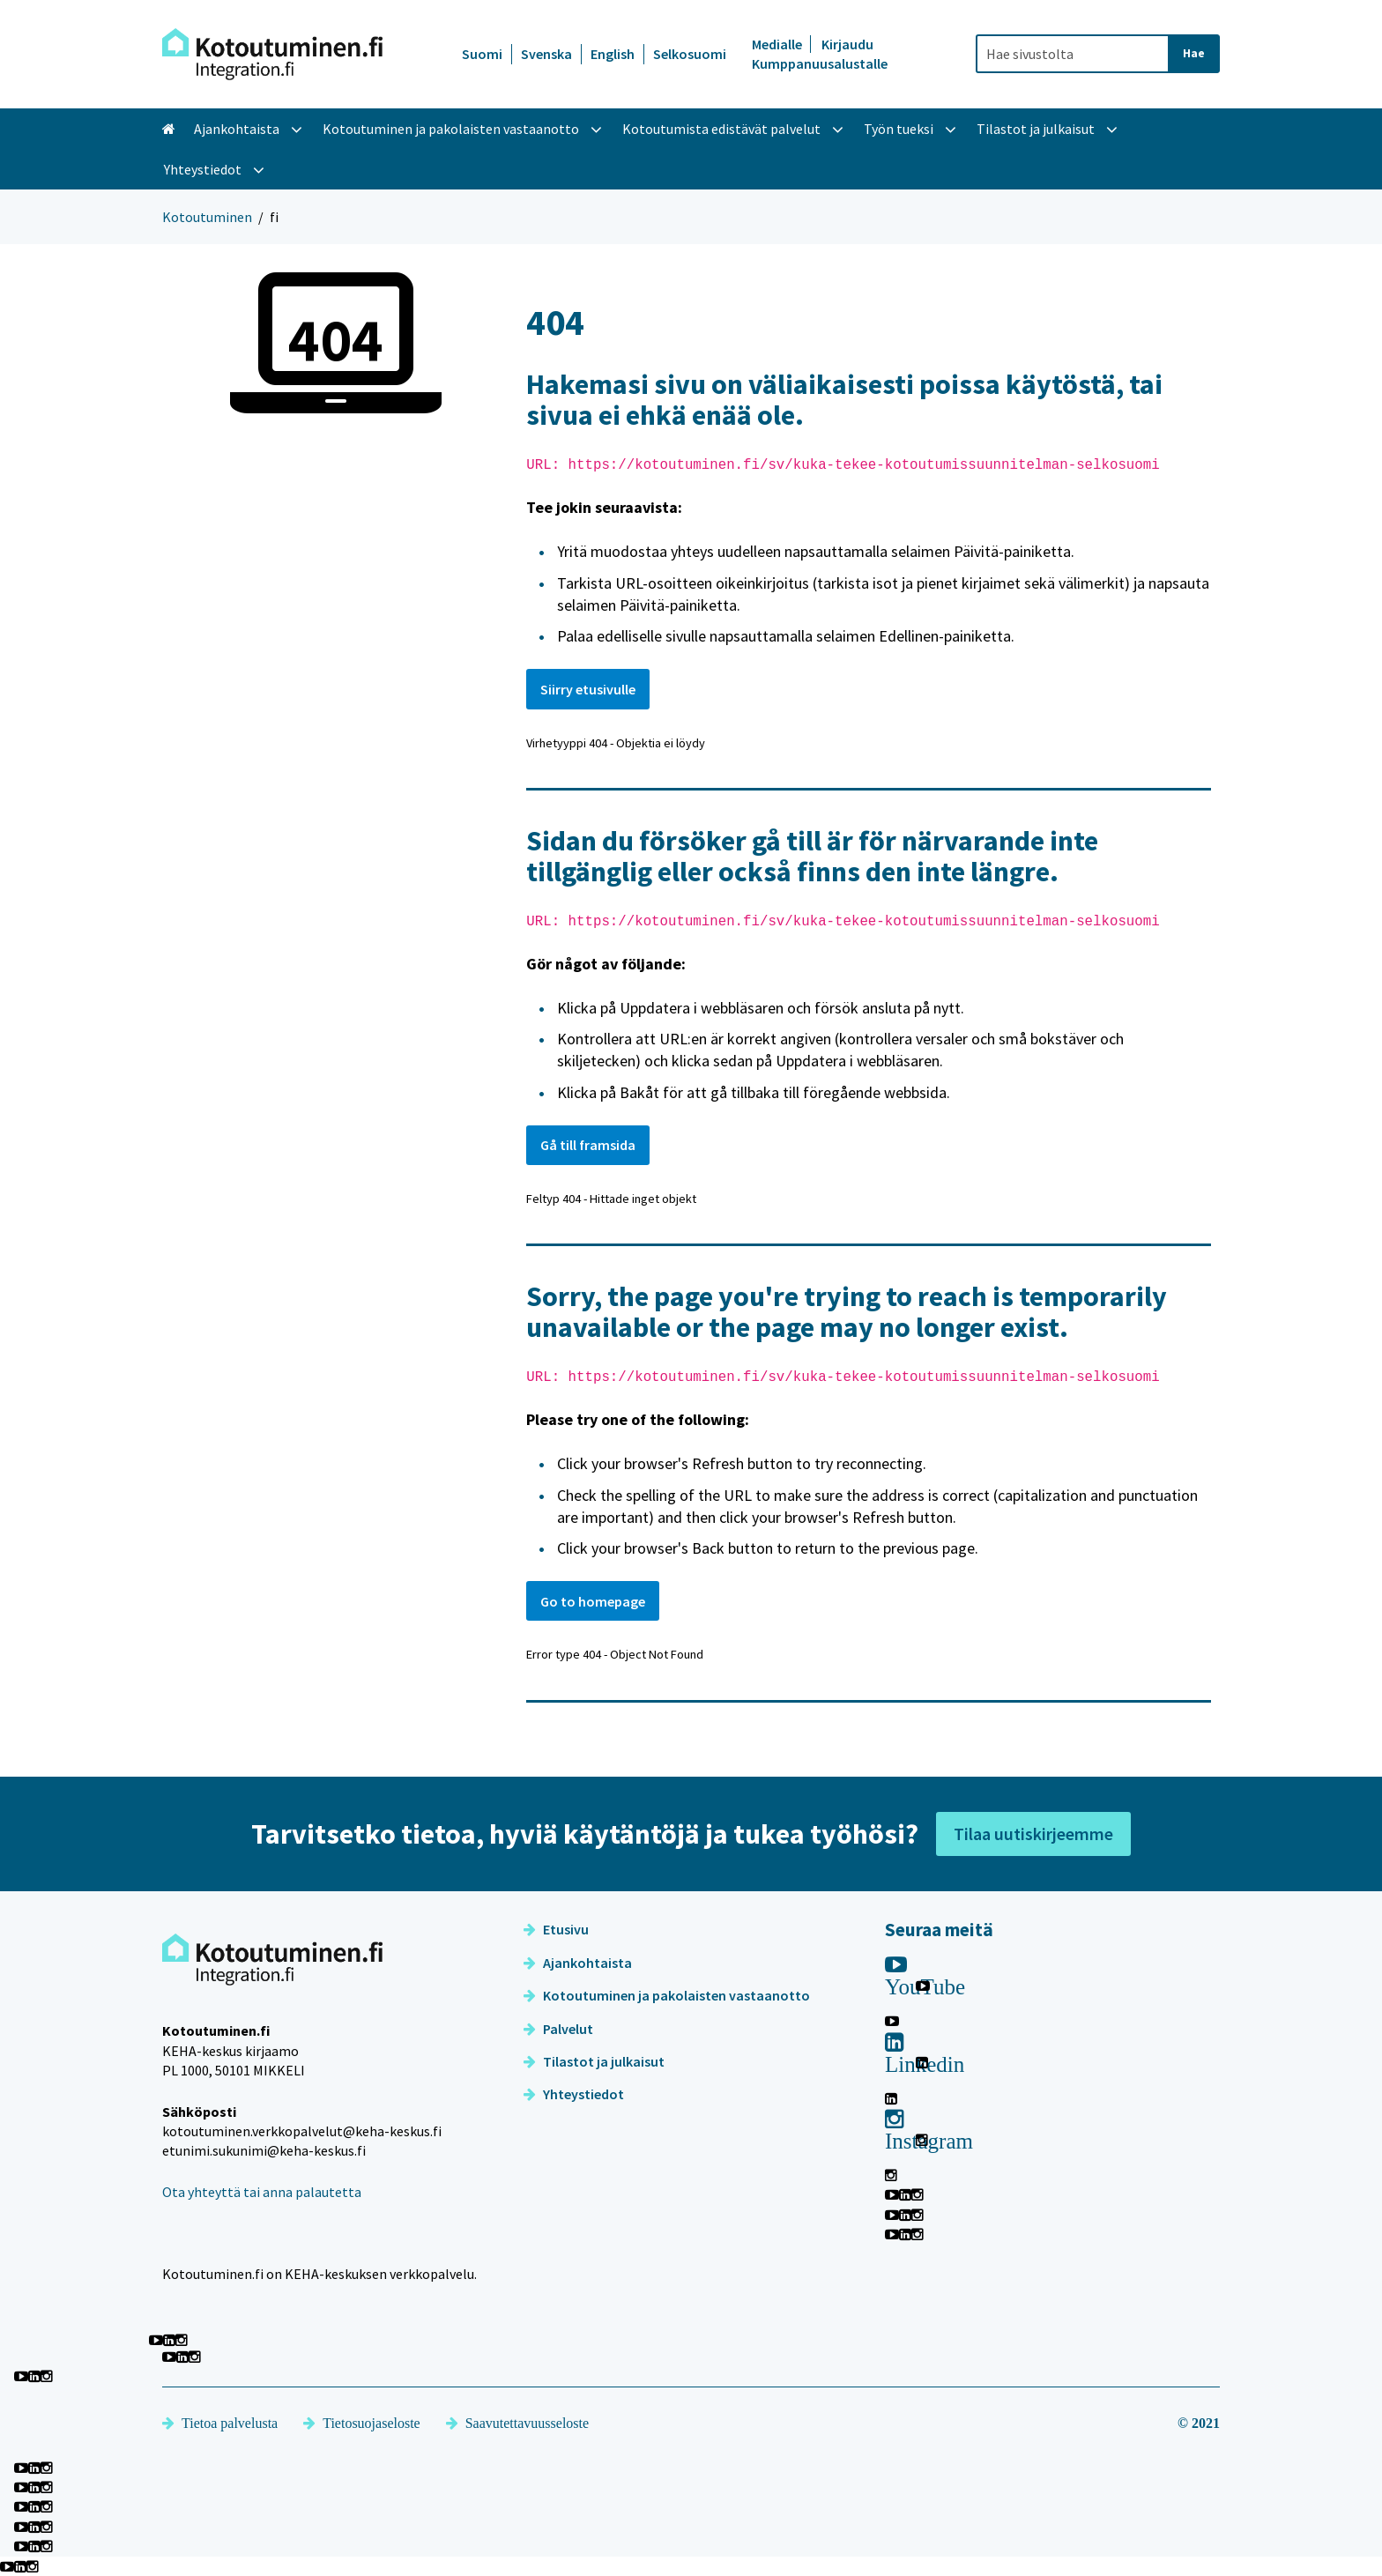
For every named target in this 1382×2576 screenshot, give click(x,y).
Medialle (778, 44)
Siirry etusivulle (587, 689)
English (613, 54)
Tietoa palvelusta (220, 2423)
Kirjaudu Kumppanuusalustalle (820, 53)
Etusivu (556, 1929)
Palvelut (558, 2029)
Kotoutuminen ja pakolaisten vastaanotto (667, 1995)
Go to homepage (592, 1601)
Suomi (482, 54)
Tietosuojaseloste (361, 2423)
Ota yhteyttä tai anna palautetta (261, 2192)
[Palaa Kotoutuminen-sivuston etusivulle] (272, 54)
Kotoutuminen (207, 217)
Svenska (546, 54)
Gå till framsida (587, 1145)
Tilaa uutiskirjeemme (1033, 1834)
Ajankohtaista (578, 1962)
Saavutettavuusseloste (517, 2423)
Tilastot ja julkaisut (594, 2061)
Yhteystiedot (574, 2094)
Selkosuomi (689, 54)
